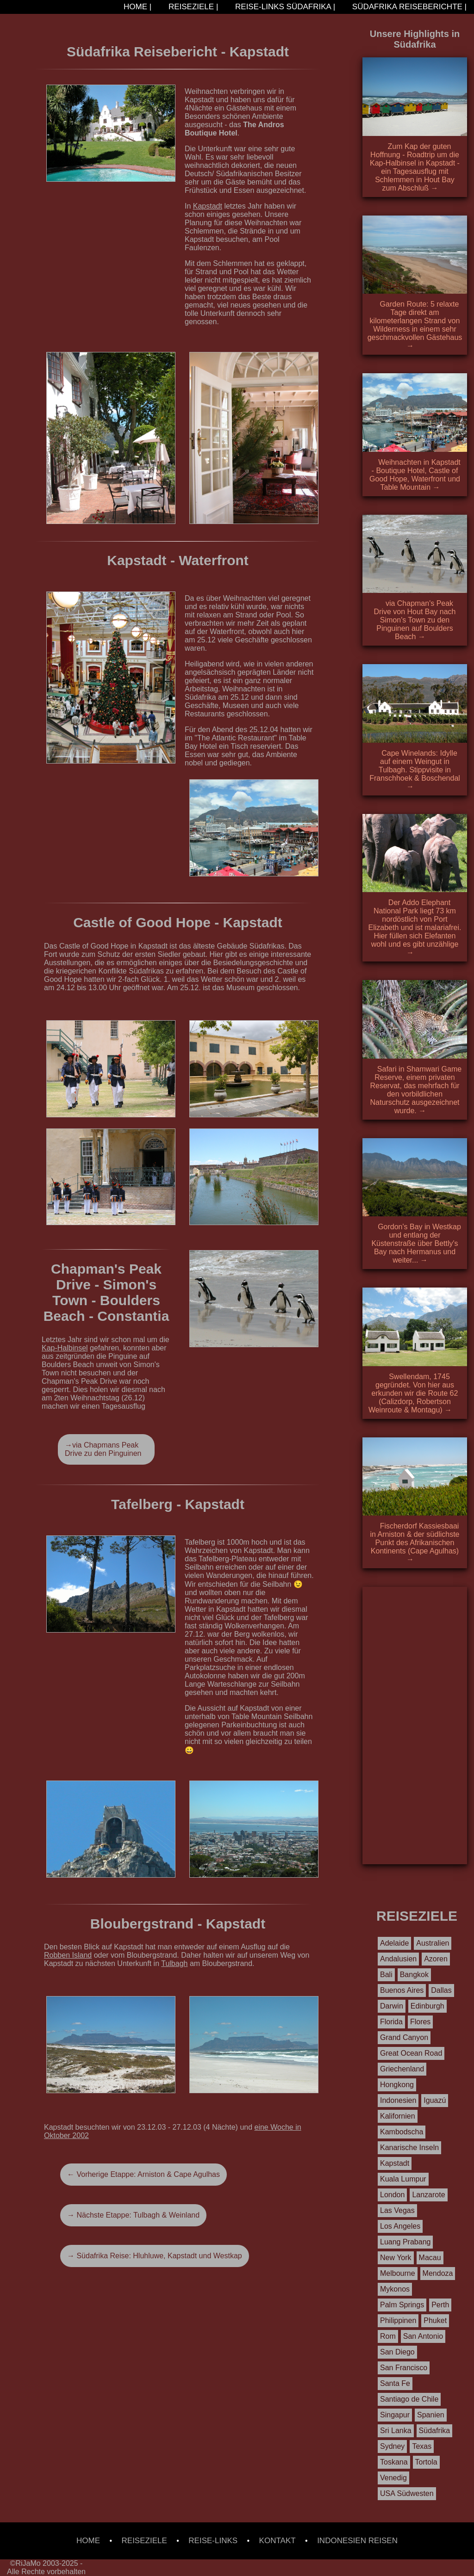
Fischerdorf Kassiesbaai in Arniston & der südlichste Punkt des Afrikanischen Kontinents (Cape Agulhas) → (415, 1542)
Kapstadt (207, 206)
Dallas (441, 1990)
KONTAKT (277, 2540)
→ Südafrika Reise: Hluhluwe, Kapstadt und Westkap (154, 2256)
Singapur (395, 2415)
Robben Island (68, 1955)
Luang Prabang (405, 2242)
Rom (388, 2336)
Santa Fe (395, 2383)
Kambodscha (401, 2132)
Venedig (393, 2478)
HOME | (136, 6)
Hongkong (397, 2085)
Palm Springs (402, 2305)
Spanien (430, 2415)
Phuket (435, 2320)
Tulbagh (174, 1963)
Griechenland (402, 2069)
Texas (421, 2446)
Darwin (391, 2006)
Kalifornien (397, 2116)
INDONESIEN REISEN (357, 2540)
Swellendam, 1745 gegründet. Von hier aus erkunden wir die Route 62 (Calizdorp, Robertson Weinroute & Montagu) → (413, 1393)
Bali (386, 1974)
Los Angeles (400, 2226)
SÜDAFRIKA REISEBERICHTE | (408, 6)
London (392, 2195)
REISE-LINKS (212, 2540)
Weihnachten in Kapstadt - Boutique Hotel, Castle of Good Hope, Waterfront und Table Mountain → (415, 474)
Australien (432, 1943)
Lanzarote (428, 2195)
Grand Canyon (404, 2037)
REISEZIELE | (192, 6)
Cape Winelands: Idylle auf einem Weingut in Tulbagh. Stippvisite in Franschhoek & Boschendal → (414, 769)
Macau (430, 2258)
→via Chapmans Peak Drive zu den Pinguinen (103, 1449)
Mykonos (395, 2289)
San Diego (397, 2352)
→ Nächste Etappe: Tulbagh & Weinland (133, 2215)
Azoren (436, 1959)
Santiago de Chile (409, 2399)
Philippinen (398, 2320)
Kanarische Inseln (409, 2147)
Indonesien (398, 2100)
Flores (420, 2022)
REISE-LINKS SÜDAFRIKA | (284, 6)
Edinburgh (427, 2006)
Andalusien (398, 1959)
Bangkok (414, 1974)
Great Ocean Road (411, 2053)
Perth (440, 2305)
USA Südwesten (407, 2493)
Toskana (394, 2462)
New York (396, 2258)
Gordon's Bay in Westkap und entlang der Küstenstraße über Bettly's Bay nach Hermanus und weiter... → (416, 1243)
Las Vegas (397, 2210)
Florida (391, 2022)
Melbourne (397, 2273)
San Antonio (423, 2336)
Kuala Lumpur (403, 2179)
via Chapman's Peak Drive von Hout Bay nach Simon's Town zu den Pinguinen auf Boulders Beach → (415, 620)
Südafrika (434, 2430)
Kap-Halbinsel (65, 1348)
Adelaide (394, 1943)
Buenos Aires (402, 1990)
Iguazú (435, 2100)
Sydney (392, 2446)
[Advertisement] (414, 1725)
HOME (88, 2540)
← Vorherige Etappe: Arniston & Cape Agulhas (143, 2174)
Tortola (426, 2462)
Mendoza (438, 2273)
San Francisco (403, 2368)
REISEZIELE (144, 2540)
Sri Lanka (396, 2430)
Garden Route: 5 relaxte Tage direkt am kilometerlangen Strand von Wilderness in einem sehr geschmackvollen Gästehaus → (415, 325)
